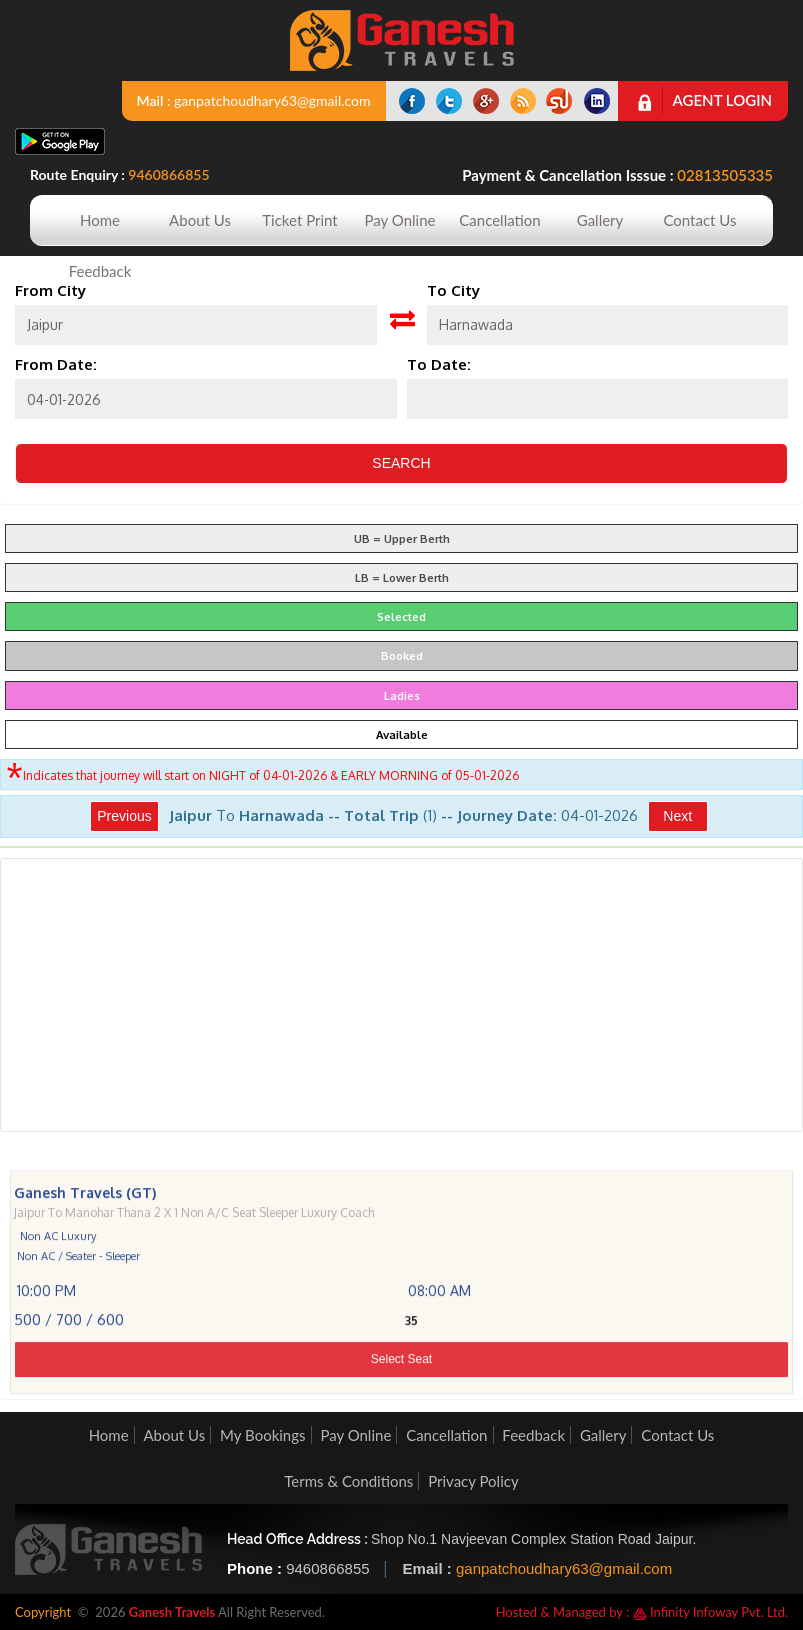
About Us (200, 220)
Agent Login (722, 100)
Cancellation (499, 220)
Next (677, 816)
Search (401, 463)
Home (100, 220)
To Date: (439, 364)
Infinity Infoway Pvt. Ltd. (710, 1612)
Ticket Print (299, 220)
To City (453, 290)
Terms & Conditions (348, 1481)
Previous (124, 816)
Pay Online (400, 220)
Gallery (600, 220)
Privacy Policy (473, 1481)
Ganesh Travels (172, 1612)
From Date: (56, 364)
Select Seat (401, 1402)
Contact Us (699, 220)
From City (50, 290)
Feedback (100, 271)
